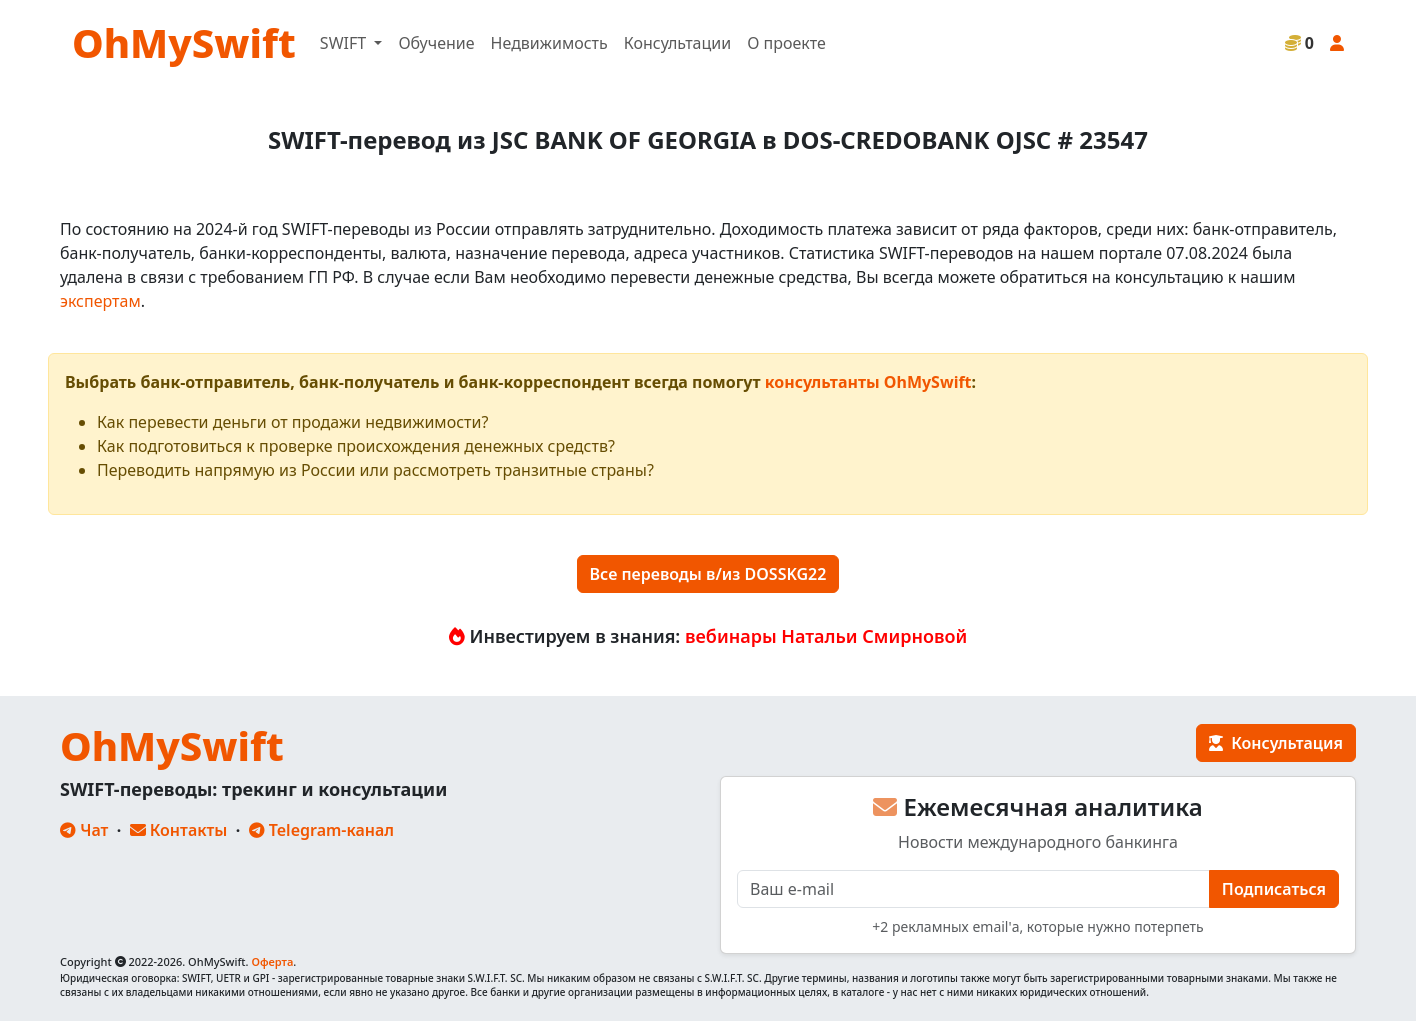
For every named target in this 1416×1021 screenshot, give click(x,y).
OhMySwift (184, 42)
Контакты (179, 830)
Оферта (272, 961)
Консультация (1276, 743)
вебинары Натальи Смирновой (826, 636)
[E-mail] (973, 889)
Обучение (436, 43)
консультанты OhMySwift (868, 382)
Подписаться (1274, 889)
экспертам (100, 301)
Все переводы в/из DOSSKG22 (708, 574)
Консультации (677, 43)
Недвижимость (549, 43)
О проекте (786, 43)
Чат (84, 830)
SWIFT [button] (345, 43)
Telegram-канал (321, 830)
